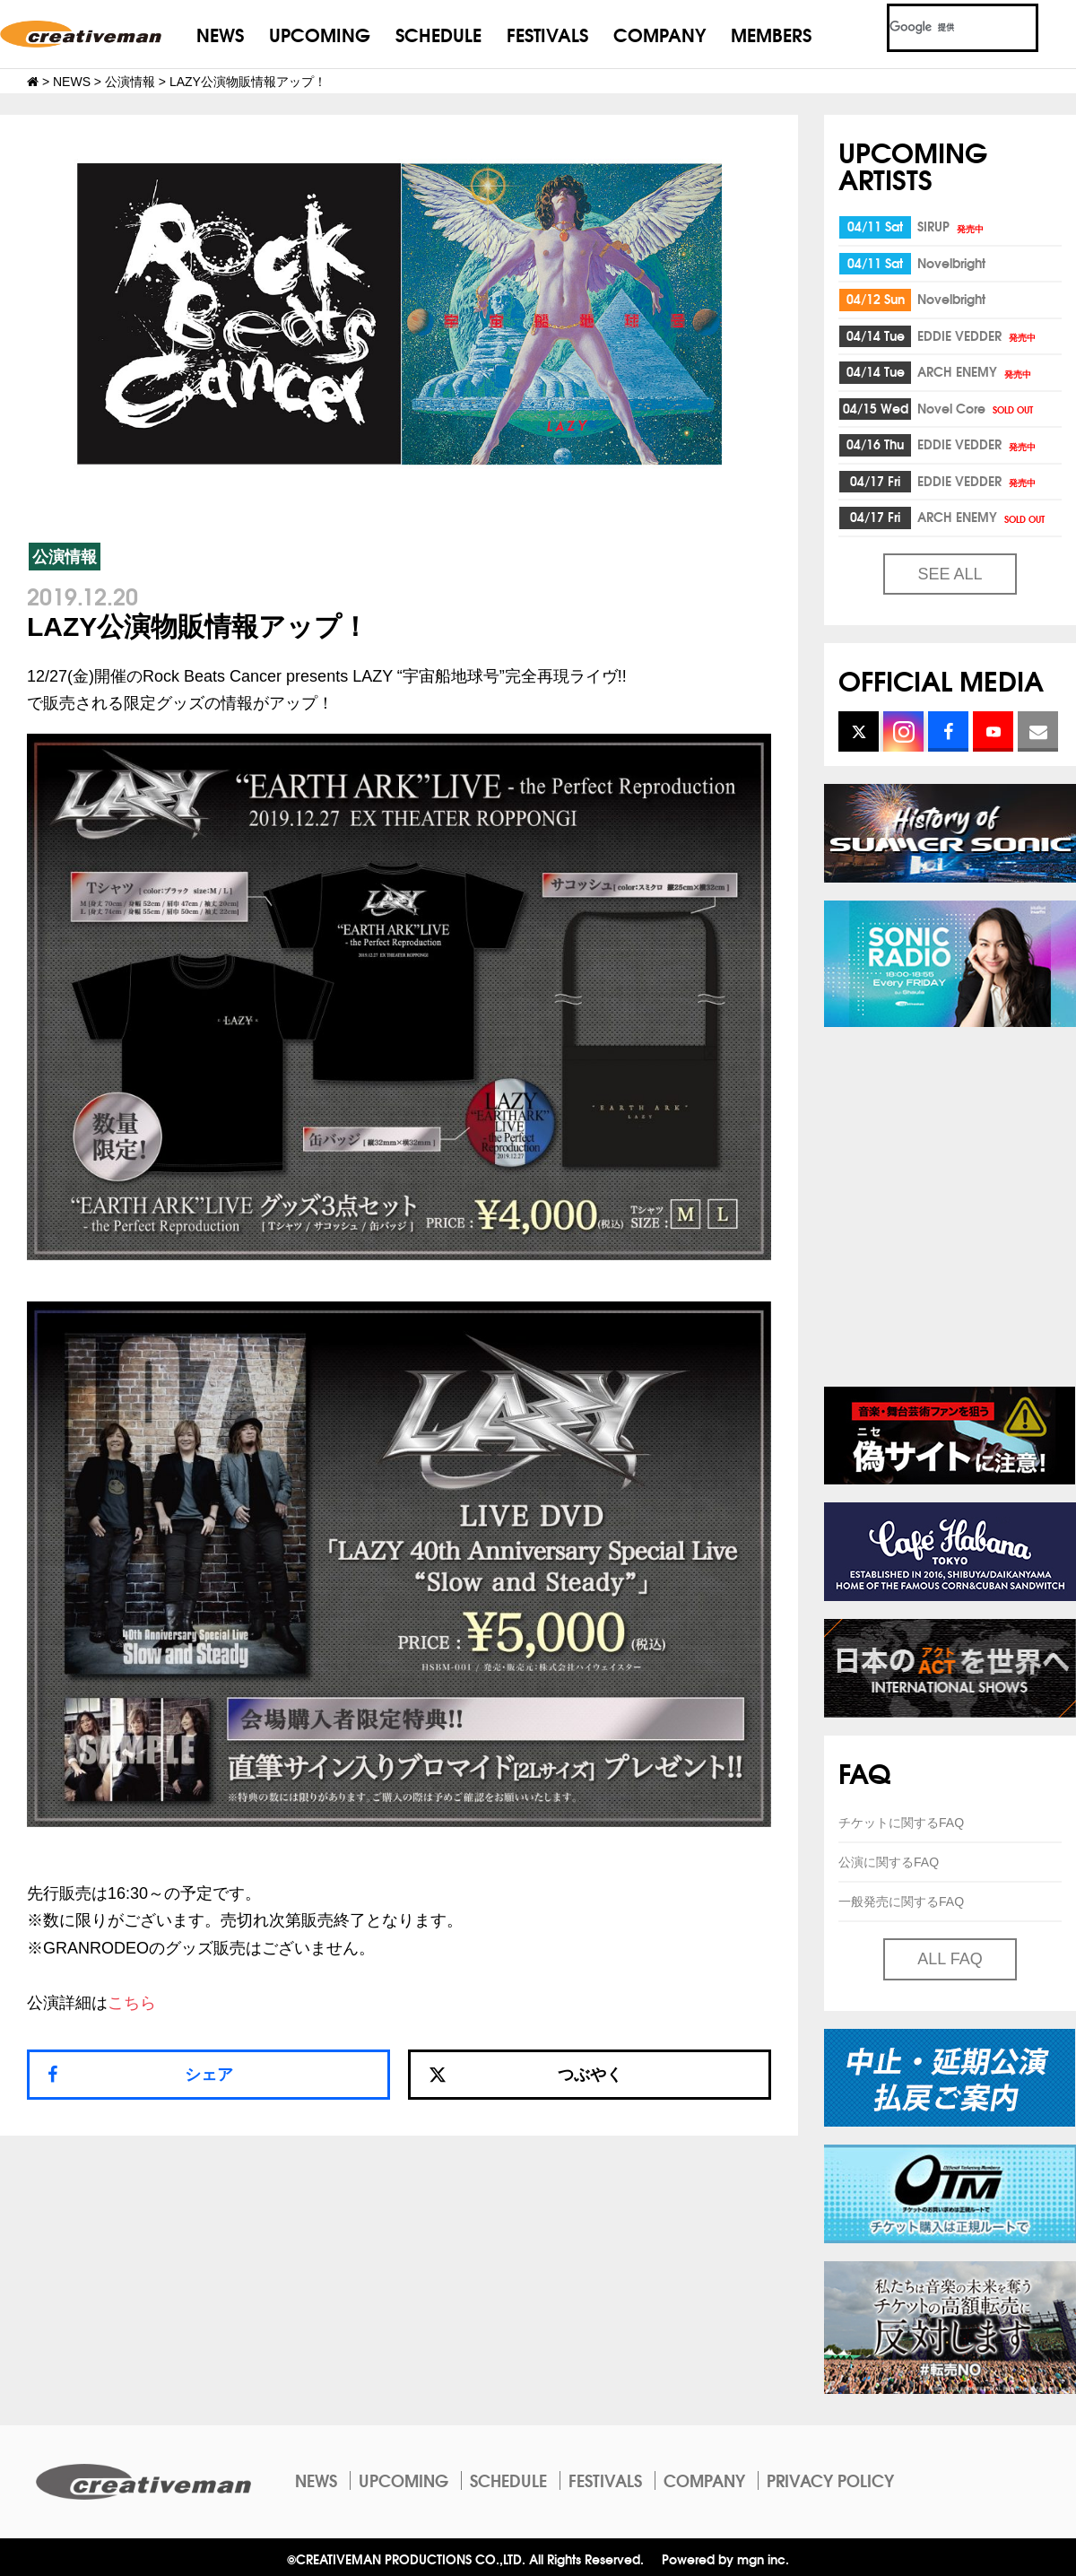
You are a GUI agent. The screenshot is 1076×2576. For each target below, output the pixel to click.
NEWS (220, 34)
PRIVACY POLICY (830, 2480)
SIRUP (951, 226)
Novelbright (951, 263)
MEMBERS (771, 34)
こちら (132, 2003)
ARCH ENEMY (975, 371)
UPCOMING (319, 34)
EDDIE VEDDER (977, 335)
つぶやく (525, 2075)
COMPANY (659, 34)
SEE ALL (949, 574)
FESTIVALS (547, 34)
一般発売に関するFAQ (901, 1901)
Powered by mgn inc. (725, 2558)
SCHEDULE (438, 34)
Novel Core (976, 408)
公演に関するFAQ (888, 1862)
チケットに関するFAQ (901, 1822)
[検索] (941, 28)
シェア (209, 2075)
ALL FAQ (949, 1959)
